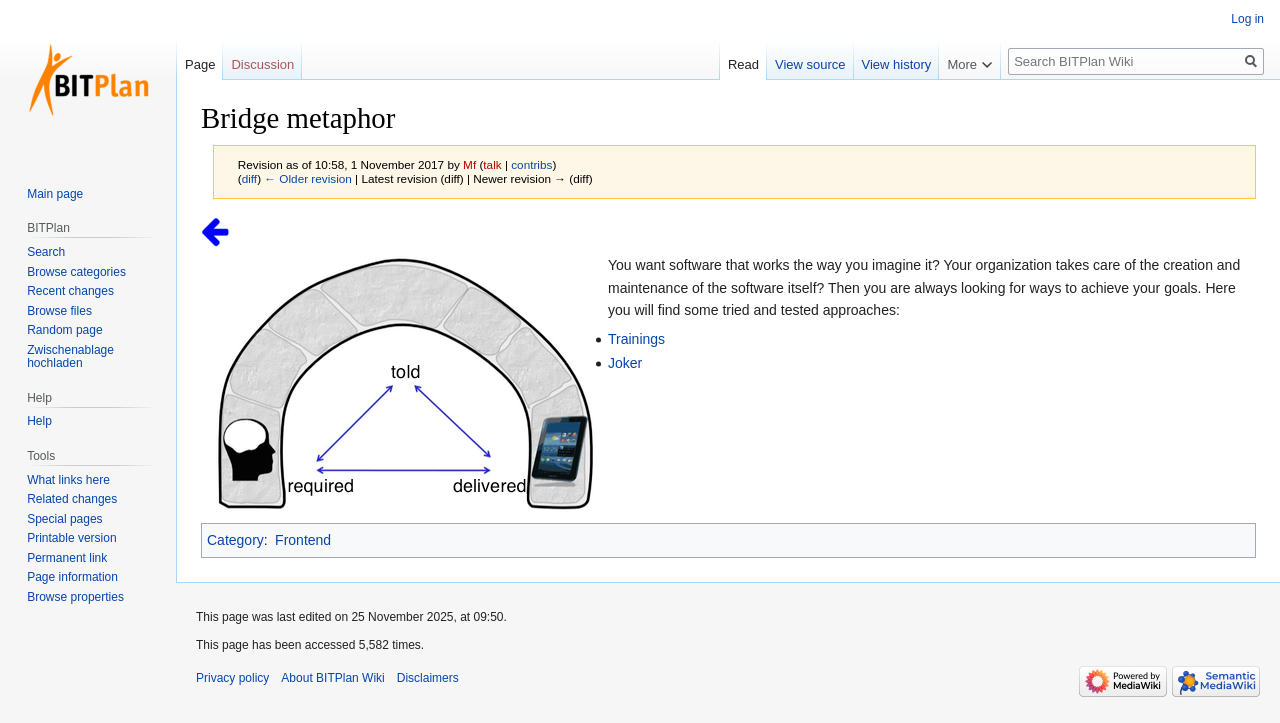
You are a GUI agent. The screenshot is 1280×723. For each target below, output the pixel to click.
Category (235, 540)
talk (492, 164)
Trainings (636, 339)
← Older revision (308, 178)
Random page (64, 330)
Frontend (303, 540)
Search (46, 252)
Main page (55, 194)
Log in (1247, 19)
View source (810, 64)
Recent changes (70, 291)
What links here (68, 480)
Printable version (71, 538)
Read (743, 64)
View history (897, 64)
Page (200, 64)
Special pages (64, 519)
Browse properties (75, 597)
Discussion (262, 64)
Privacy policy (232, 678)
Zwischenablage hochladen (70, 357)
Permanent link (67, 558)
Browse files (59, 311)
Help (39, 421)
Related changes (72, 499)
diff (249, 178)
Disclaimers (428, 678)
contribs (531, 164)
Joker (625, 363)
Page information (72, 577)
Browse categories (76, 272)
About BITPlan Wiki (332, 678)
